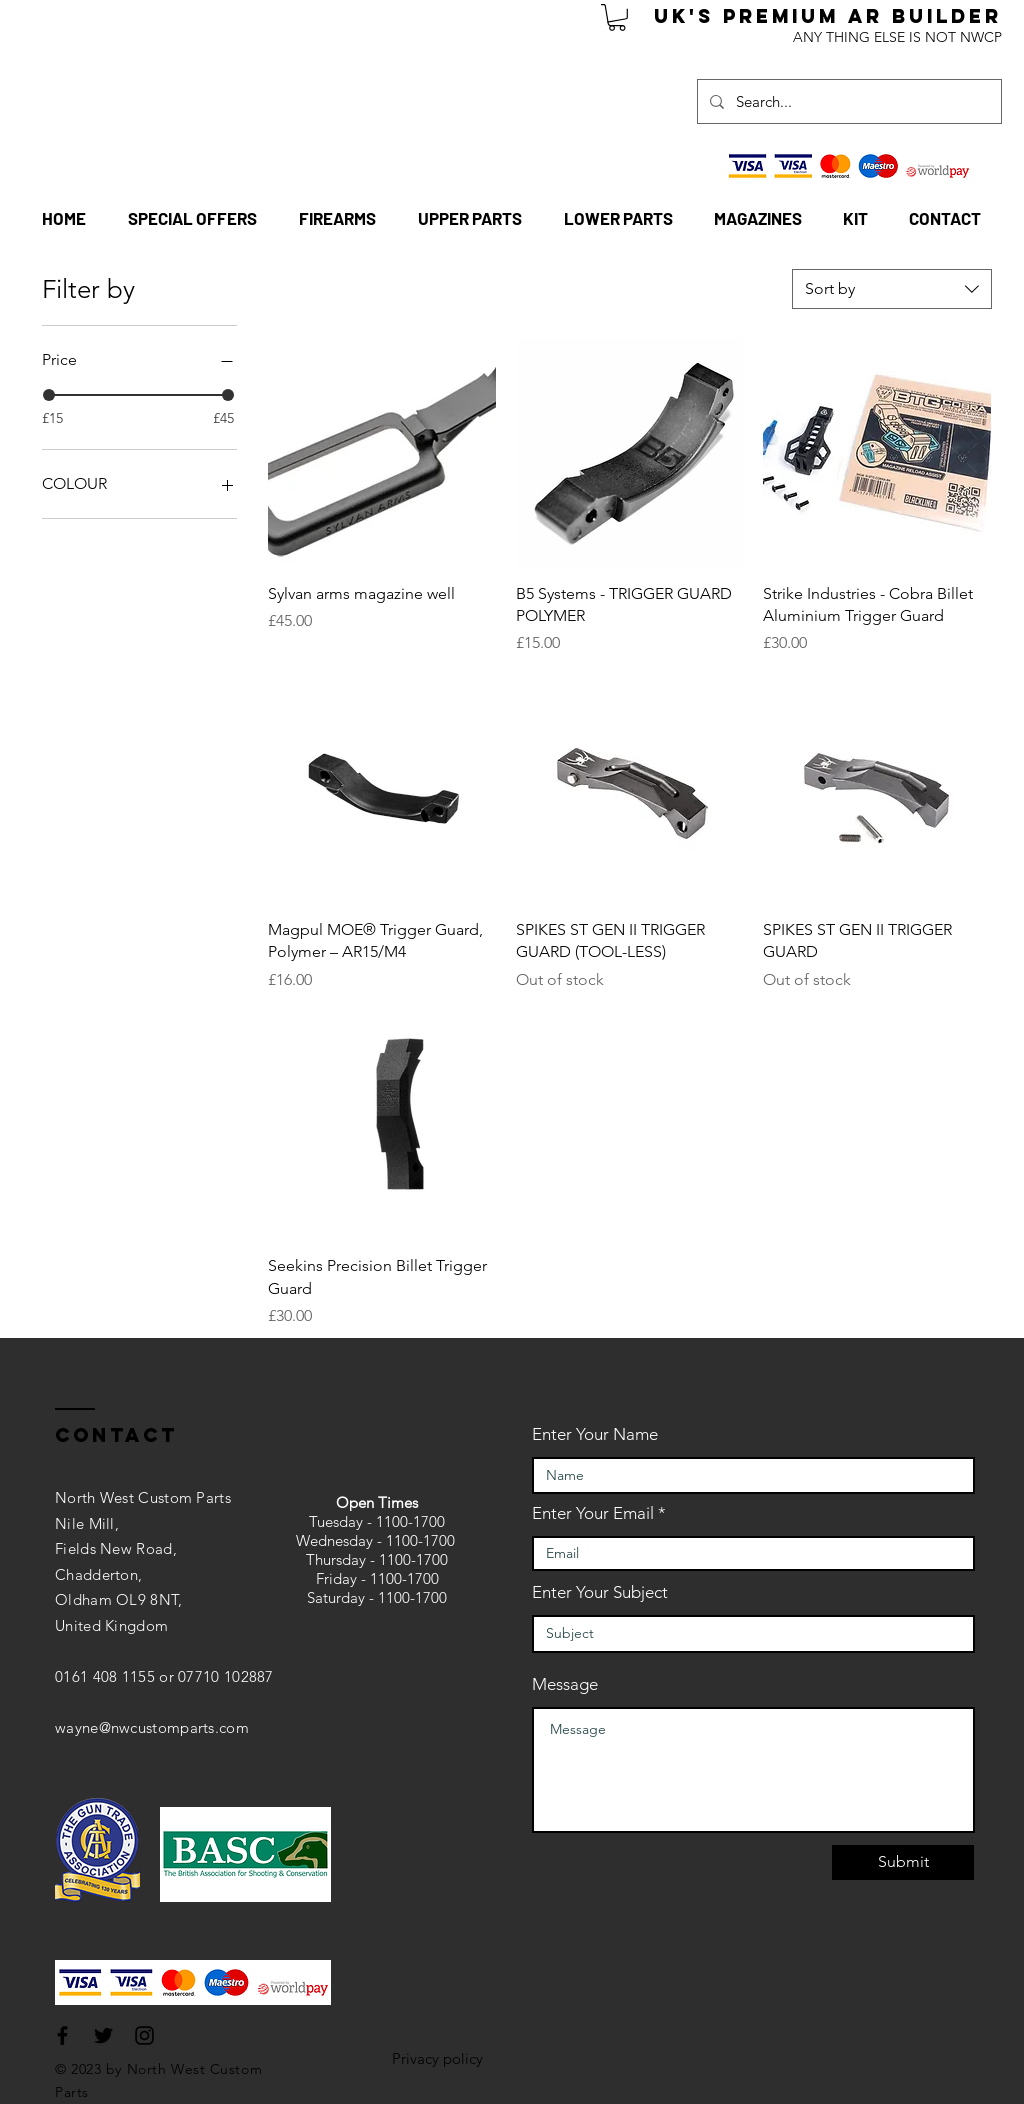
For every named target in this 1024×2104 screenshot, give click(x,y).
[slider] (49, 395)
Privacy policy (437, 2058)
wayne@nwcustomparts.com (152, 1727)
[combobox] (892, 289)
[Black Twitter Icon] (103, 2035)
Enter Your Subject (600, 1592)
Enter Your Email (593, 1513)
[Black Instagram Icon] (144, 2035)
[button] (617, 17)
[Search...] (847, 101)
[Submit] (903, 1862)
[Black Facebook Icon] (62, 2035)
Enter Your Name (595, 1434)
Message (565, 1684)
